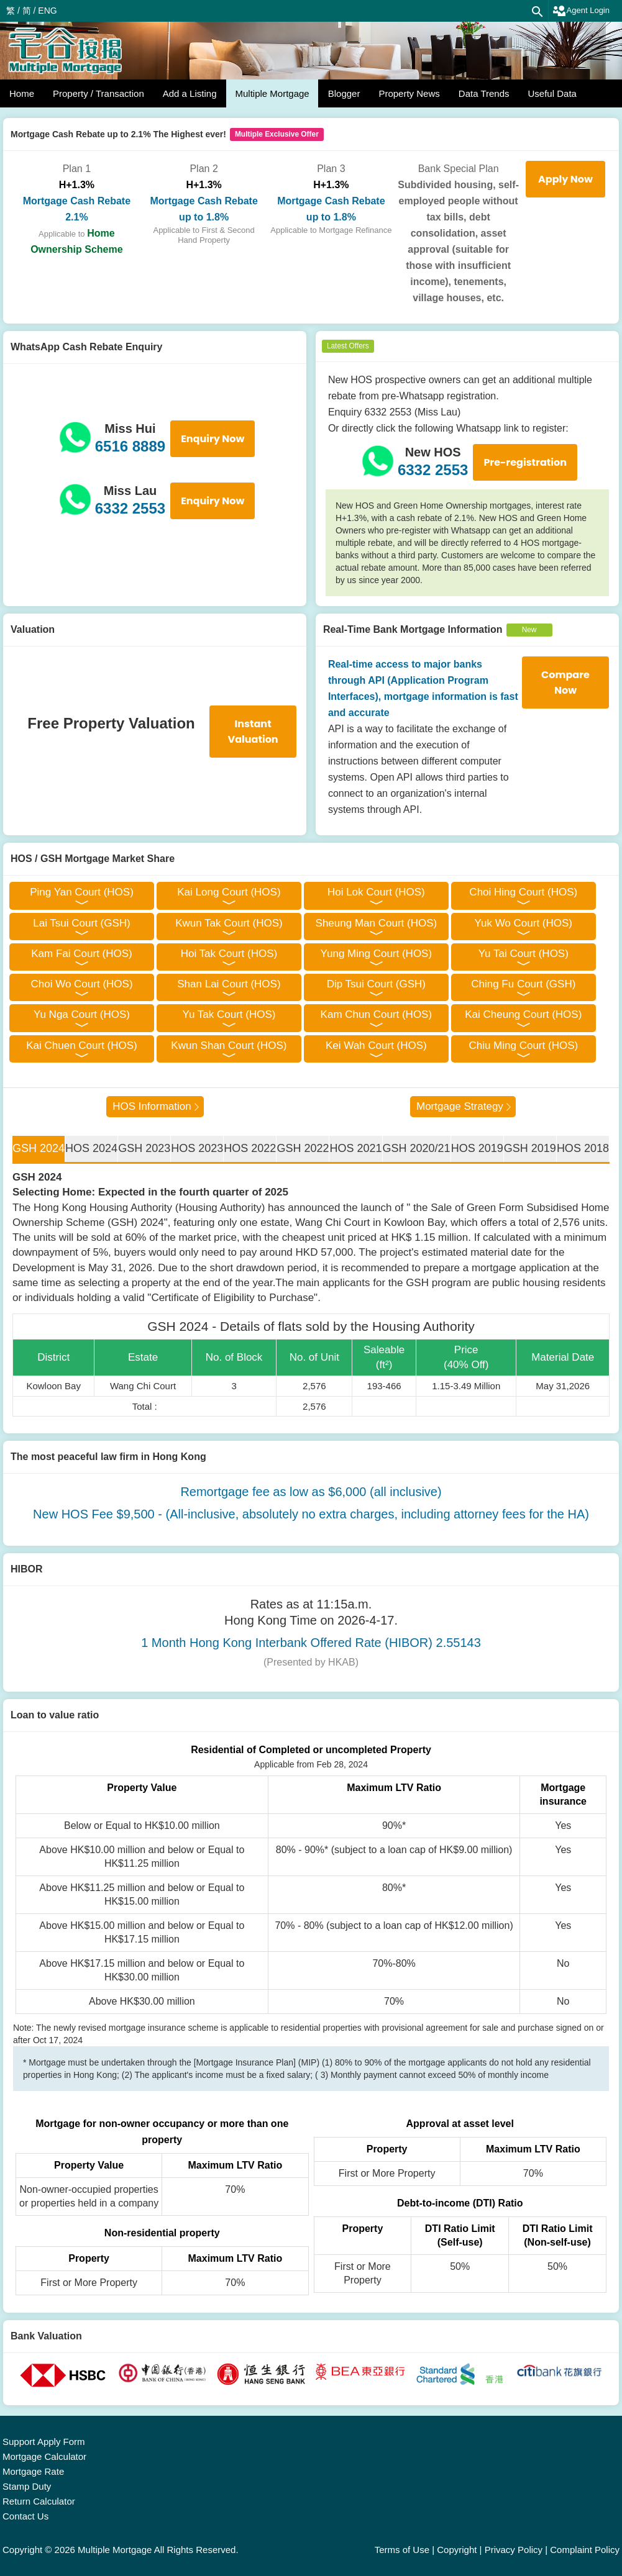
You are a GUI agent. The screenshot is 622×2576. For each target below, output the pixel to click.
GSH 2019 (530, 1148)
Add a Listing (190, 93)
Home (21, 93)
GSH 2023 (144, 1148)
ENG (47, 11)
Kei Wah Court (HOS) (376, 1045)
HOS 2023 (197, 1148)
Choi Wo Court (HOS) (81, 984)
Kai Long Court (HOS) (228, 892)
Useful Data (552, 93)
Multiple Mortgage (272, 93)
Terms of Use (402, 2549)
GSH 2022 (303, 1148)
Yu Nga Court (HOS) (82, 1014)
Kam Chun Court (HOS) (376, 1014)
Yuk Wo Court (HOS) (523, 923)
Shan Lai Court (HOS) (228, 984)
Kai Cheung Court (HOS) (523, 1014)
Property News (408, 93)
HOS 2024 (91, 1148)
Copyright (457, 2549)
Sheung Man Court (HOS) (376, 923)
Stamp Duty (26, 2486)
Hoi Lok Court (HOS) (376, 892)
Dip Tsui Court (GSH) (376, 984)
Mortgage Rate (33, 2471)
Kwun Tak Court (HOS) (229, 923)
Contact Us (25, 2516)
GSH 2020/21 (416, 1148)
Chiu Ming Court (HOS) (523, 1045)
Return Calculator (38, 2501)
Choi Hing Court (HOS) (523, 892)
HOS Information (151, 1106)
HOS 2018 (583, 1148)
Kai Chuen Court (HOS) (81, 1045)
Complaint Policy (585, 2549)
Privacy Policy (513, 2549)
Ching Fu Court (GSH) (523, 984)
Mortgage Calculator (44, 2456)
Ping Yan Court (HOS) (82, 892)
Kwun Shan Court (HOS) (228, 1045)
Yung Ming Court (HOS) (376, 953)
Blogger (344, 93)
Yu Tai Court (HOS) (523, 953)
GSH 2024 (38, 1148)
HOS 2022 (250, 1148)
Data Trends (484, 93)
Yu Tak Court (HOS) (228, 1014)
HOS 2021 (355, 1148)
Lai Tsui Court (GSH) (81, 923)
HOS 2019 (477, 1148)
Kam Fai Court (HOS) (81, 953)
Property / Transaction (98, 93)
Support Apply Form (43, 2441)
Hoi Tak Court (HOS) (229, 953)
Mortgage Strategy (459, 1106)
